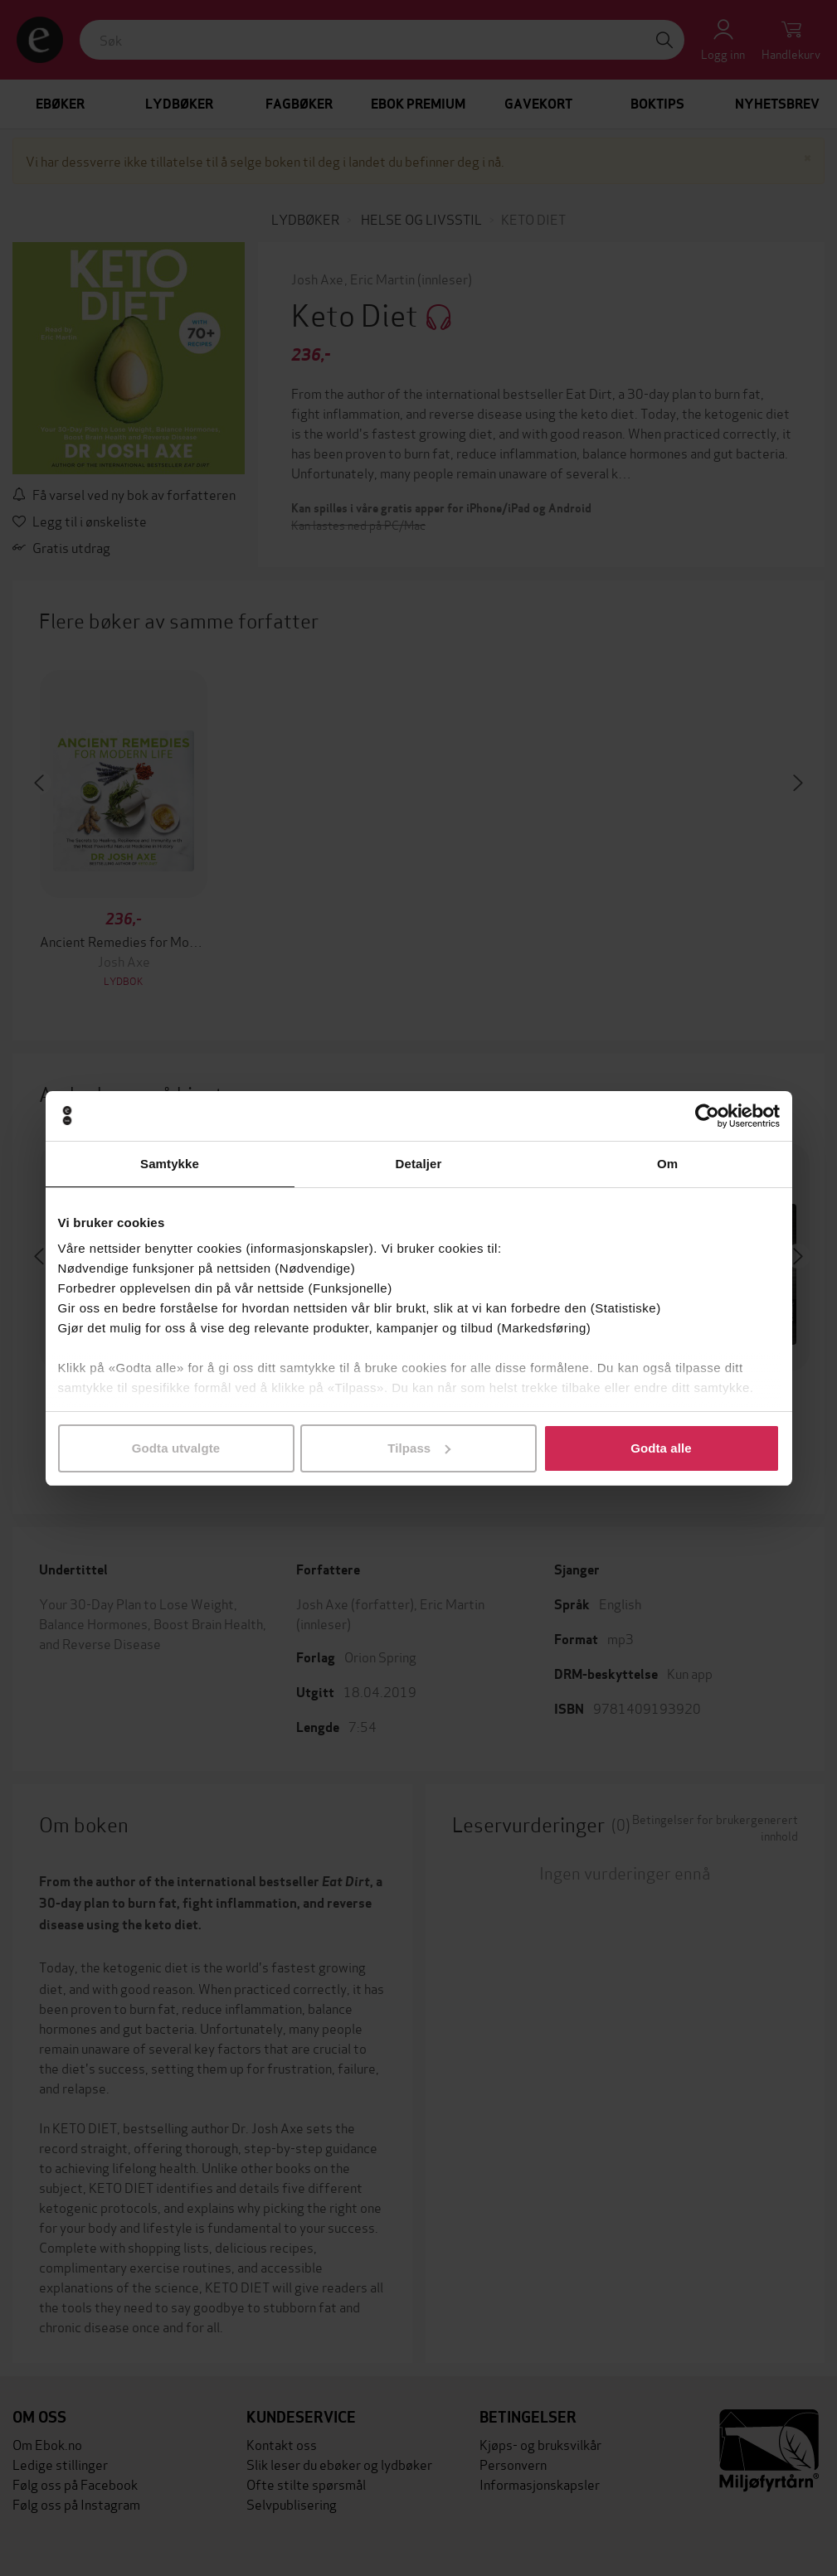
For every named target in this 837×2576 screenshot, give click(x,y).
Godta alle (661, 1448)
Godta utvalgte (176, 1448)
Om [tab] (667, 1164)
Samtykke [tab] (169, 1164)
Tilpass (418, 1448)
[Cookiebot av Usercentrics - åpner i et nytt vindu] (707, 1116)
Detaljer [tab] (419, 1164)
